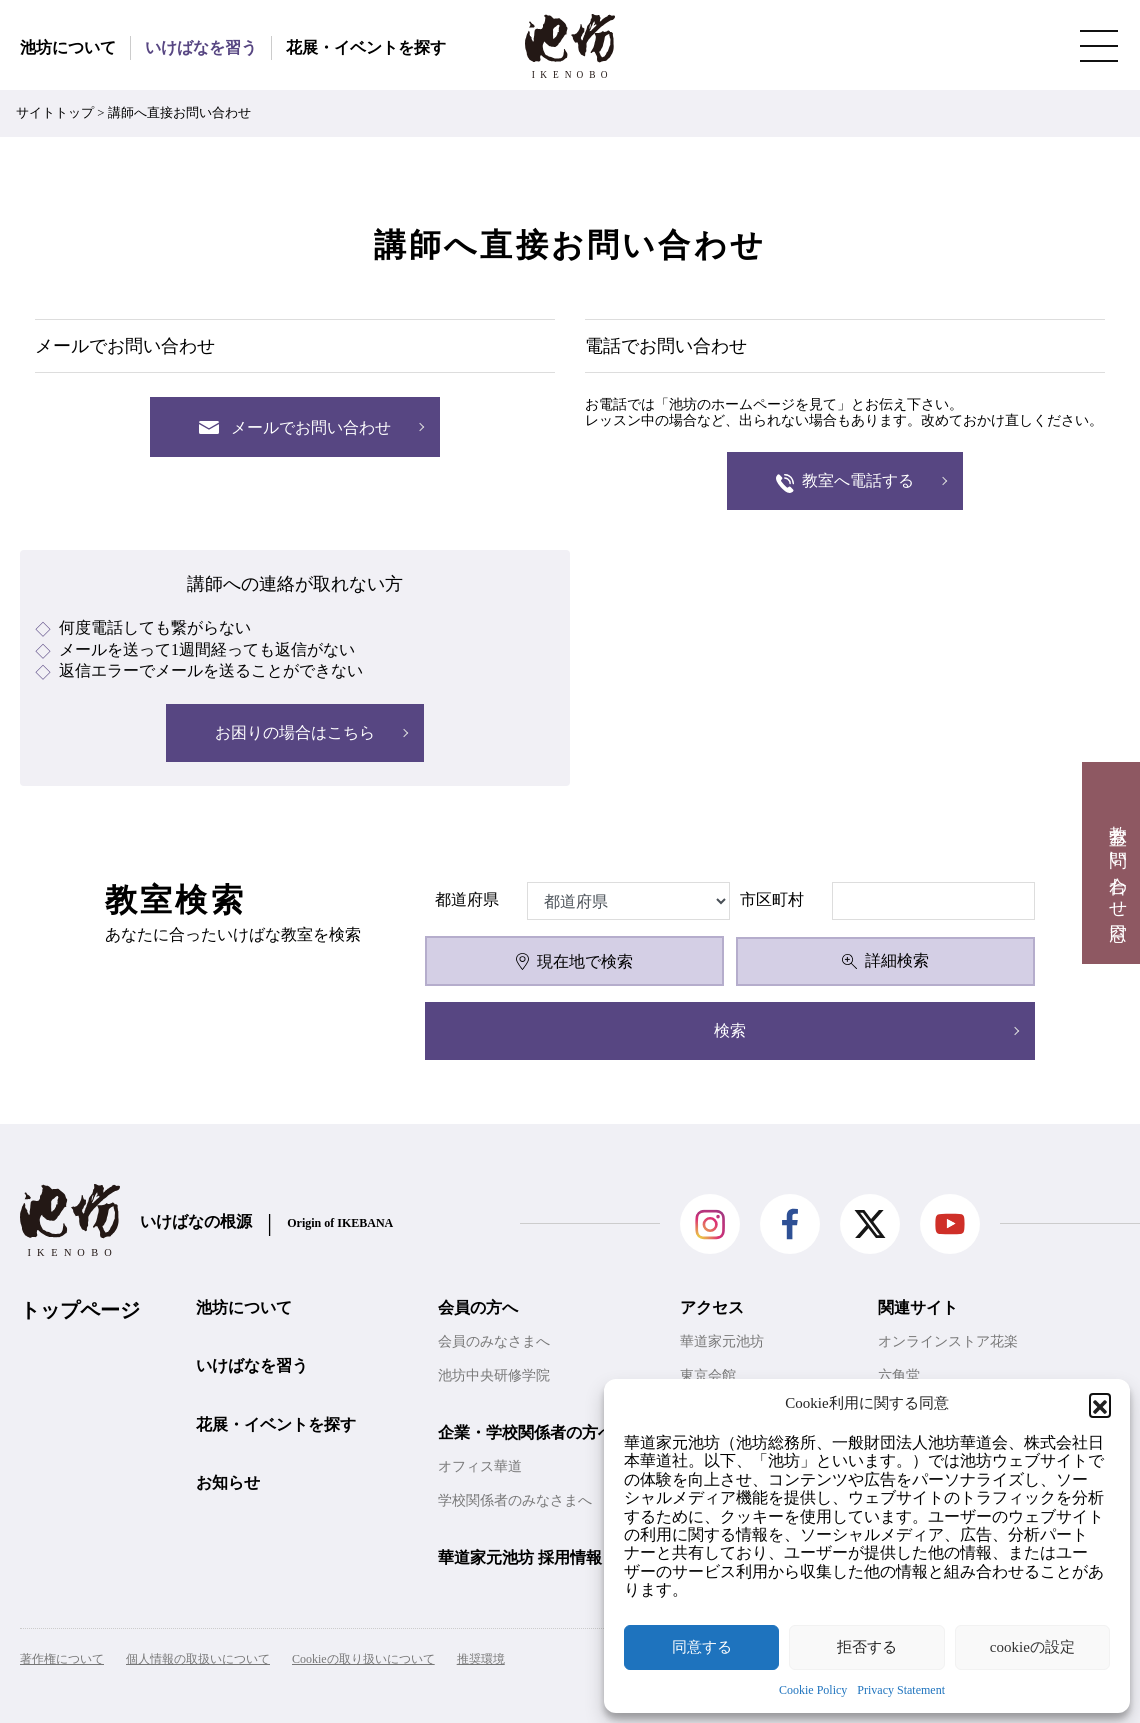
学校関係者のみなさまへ (515, 1500)
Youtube (950, 1224)
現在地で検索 (574, 961)
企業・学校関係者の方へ (526, 1432)
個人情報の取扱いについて (198, 1659)
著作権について (62, 1659)
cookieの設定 (1032, 1647)
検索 (730, 1030)
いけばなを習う (201, 47)
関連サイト (918, 1307)
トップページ (80, 1310)
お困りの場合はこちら (295, 732)
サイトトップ (55, 113)
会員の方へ (478, 1307)
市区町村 (772, 899)
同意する (702, 1647)
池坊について (68, 47)
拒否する (867, 1647)
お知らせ (228, 1482)
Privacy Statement (901, 1690)
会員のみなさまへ (494, 1341)
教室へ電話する (845, 482)
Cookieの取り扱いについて (363, 1659)
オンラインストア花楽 (948, 1341)
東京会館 (708, 1375)
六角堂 (899, 1375)
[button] (1100, 1404)
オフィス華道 (480, 1466)
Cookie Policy (813, 1690)
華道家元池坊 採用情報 (520, 1557)
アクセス (712, 1307)
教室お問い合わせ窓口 (1118, 863)
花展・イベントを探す (366, 47)
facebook (790, 1224)
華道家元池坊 (722, 1341)
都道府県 (467, 899)
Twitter (870, 1224)
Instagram (710, 1224)
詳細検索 (885, 960)
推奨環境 (481, 1659)
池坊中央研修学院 (494, 1375)
